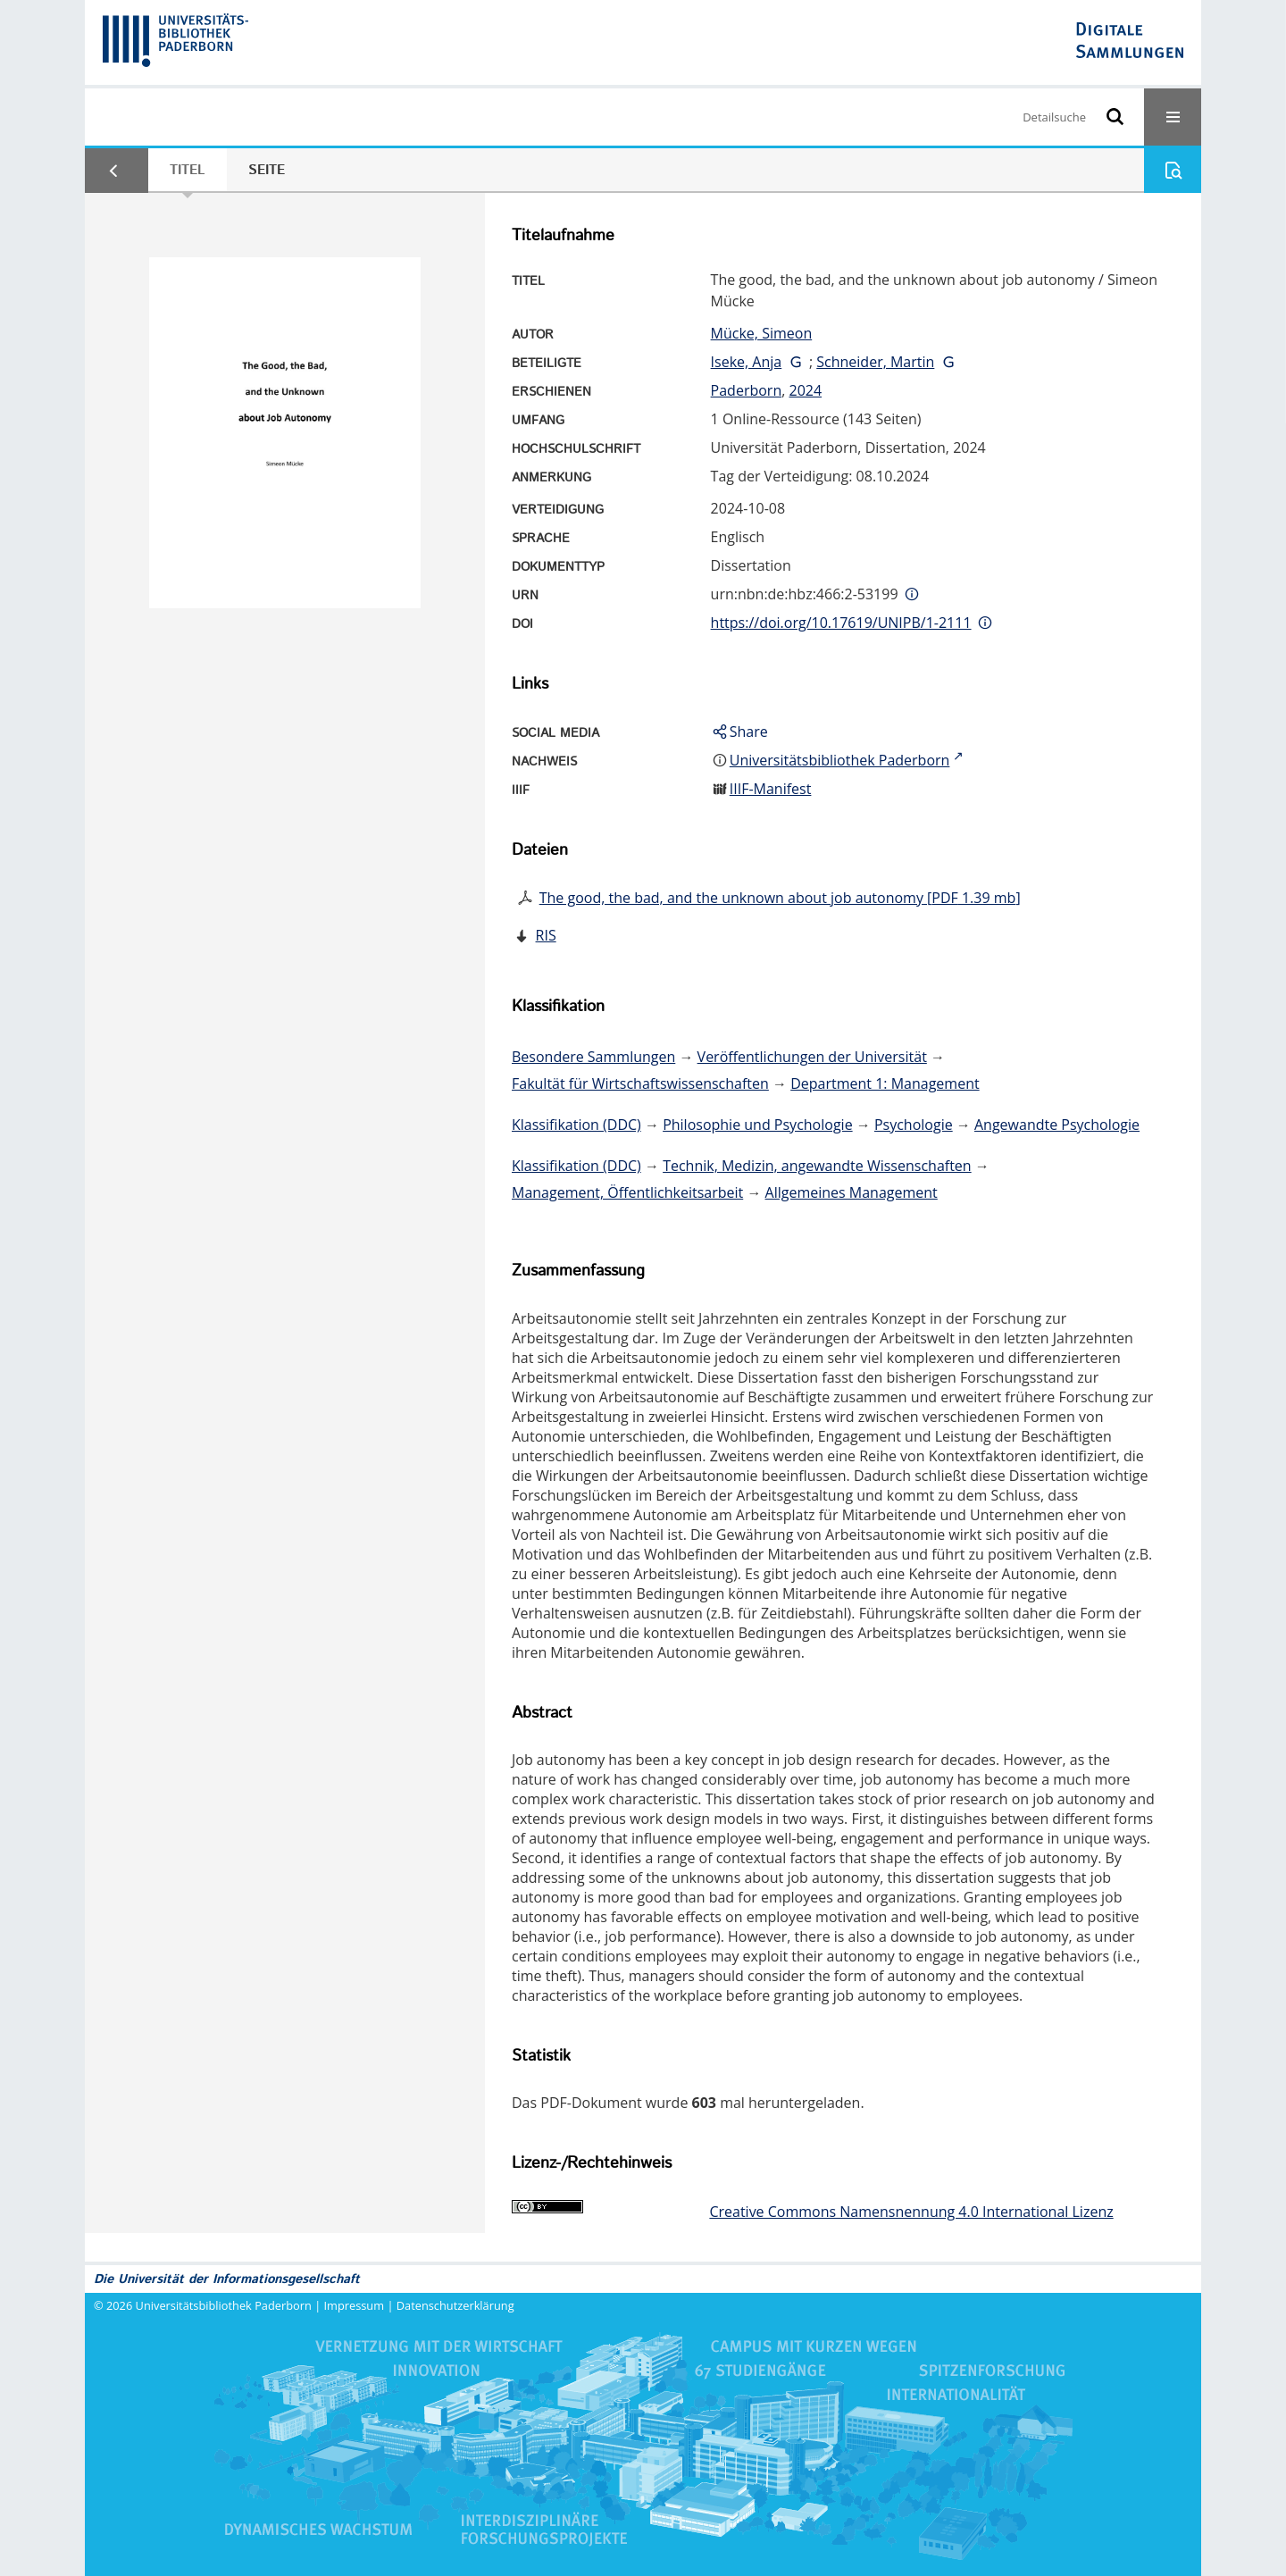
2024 (805, 390)
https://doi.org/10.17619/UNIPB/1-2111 (841, 622)
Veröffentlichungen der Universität (812, 1056)
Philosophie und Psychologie (757, 1124)
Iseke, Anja (746, 362)
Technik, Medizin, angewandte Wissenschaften (817, 1165)
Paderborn (746, 390)
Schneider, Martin (875, 362)
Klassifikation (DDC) (576, 1124)
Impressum (354, 2305)
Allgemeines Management (851, 1192)
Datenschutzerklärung (455, 2305)
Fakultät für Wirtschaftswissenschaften (640, 1083)
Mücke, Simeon (762, 333)
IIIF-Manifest (771, 789)
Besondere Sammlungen (593, 1056)
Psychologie (913, 1124)
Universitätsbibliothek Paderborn (224, 2305)
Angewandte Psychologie (1057, 1124)
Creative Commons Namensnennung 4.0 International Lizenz (911, 2211)
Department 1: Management (884, 1083)
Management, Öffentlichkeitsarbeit (627, 1192)
